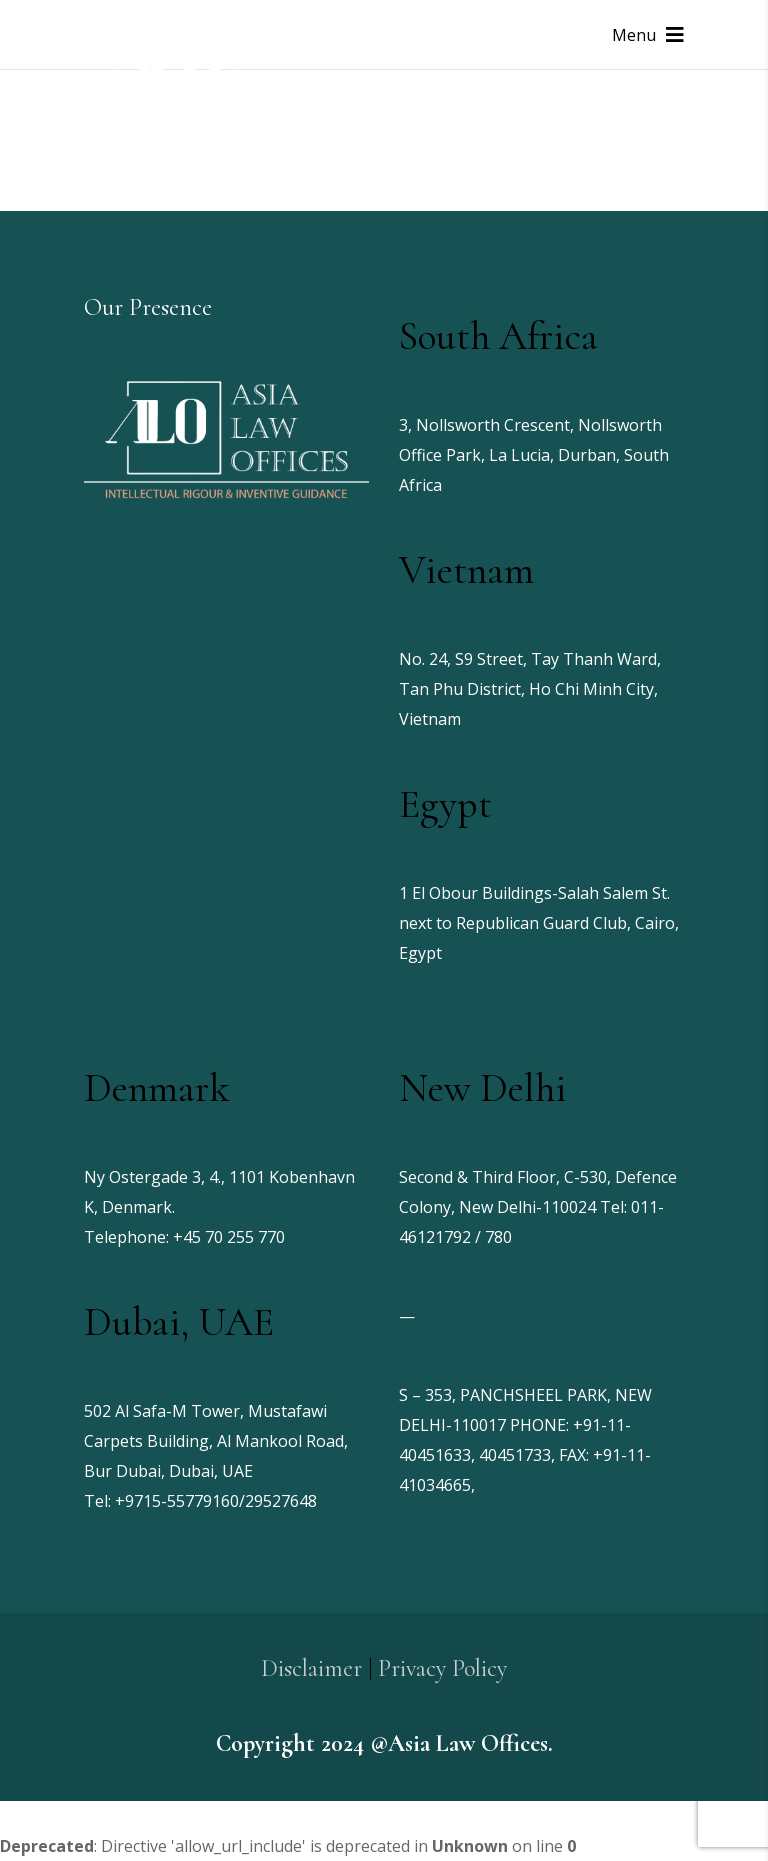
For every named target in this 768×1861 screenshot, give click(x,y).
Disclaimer (311, 1668)
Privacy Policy (442, 1668)
